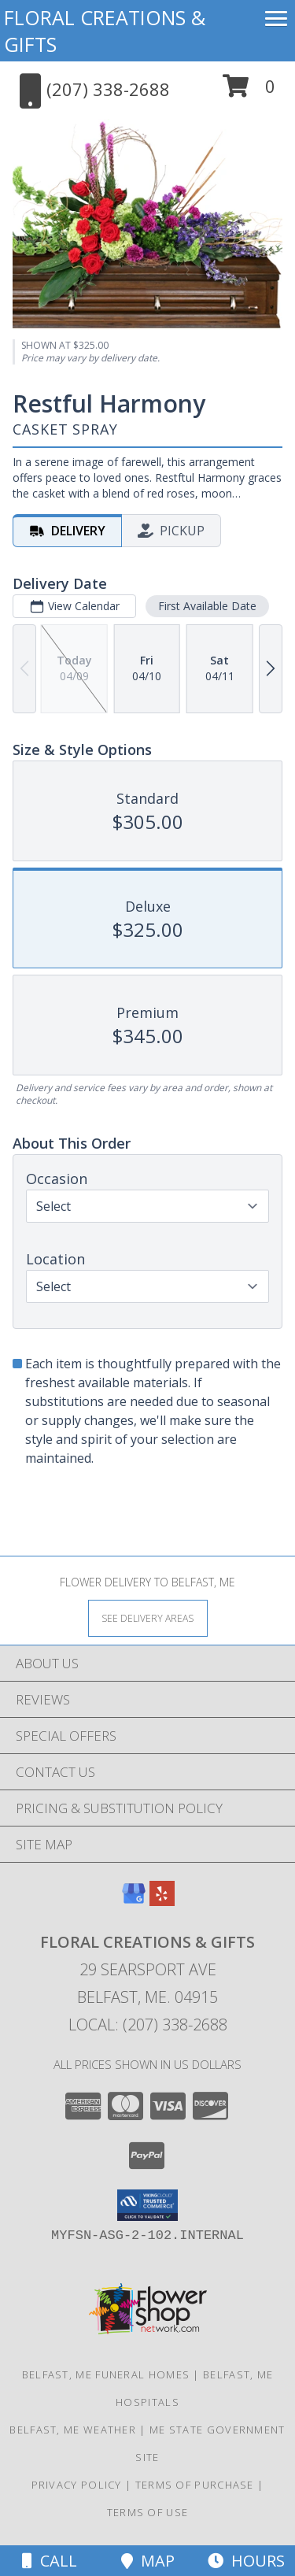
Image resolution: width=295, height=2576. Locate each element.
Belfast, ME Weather (72, 2429)
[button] (249, 91)
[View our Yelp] (162, 1901)
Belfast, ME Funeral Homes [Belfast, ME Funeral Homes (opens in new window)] (106, 2374)
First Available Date (207, 605)
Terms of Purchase (194, 2485)
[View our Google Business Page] (133, 1901)
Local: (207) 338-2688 (147, 2024)
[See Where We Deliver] (148, 1617)
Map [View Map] (148, 2560)
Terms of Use (148, 2512)
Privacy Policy (76, 2485)
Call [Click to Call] (49, 2560)
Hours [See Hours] (246, 2560)
